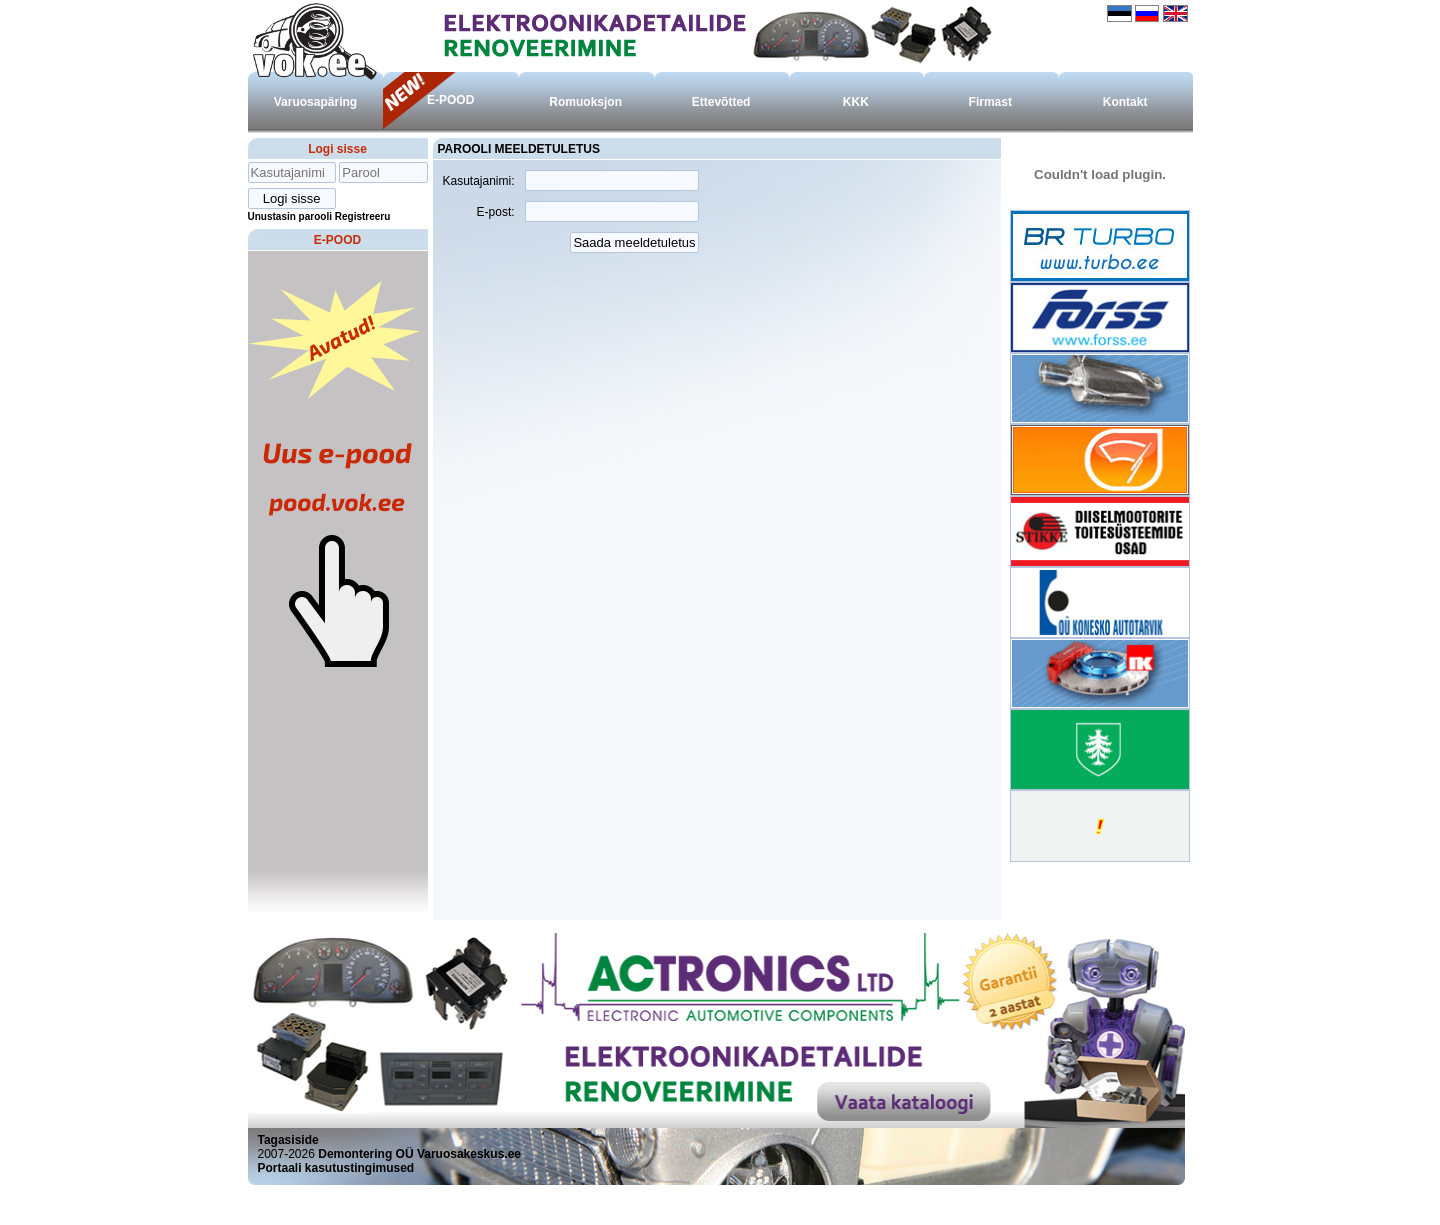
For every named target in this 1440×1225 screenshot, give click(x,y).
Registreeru (363, 216)
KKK (856, 102)
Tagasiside (288, 1140)
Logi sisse (337, 149)
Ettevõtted (721, 102)
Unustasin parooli (290, 216)
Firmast (990, 102)
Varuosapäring (315, 102)
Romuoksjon (585, 102)
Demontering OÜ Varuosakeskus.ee (419, 1154)
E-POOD (450, 100)
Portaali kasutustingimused (336, 1168)
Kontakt (1125, 102)
